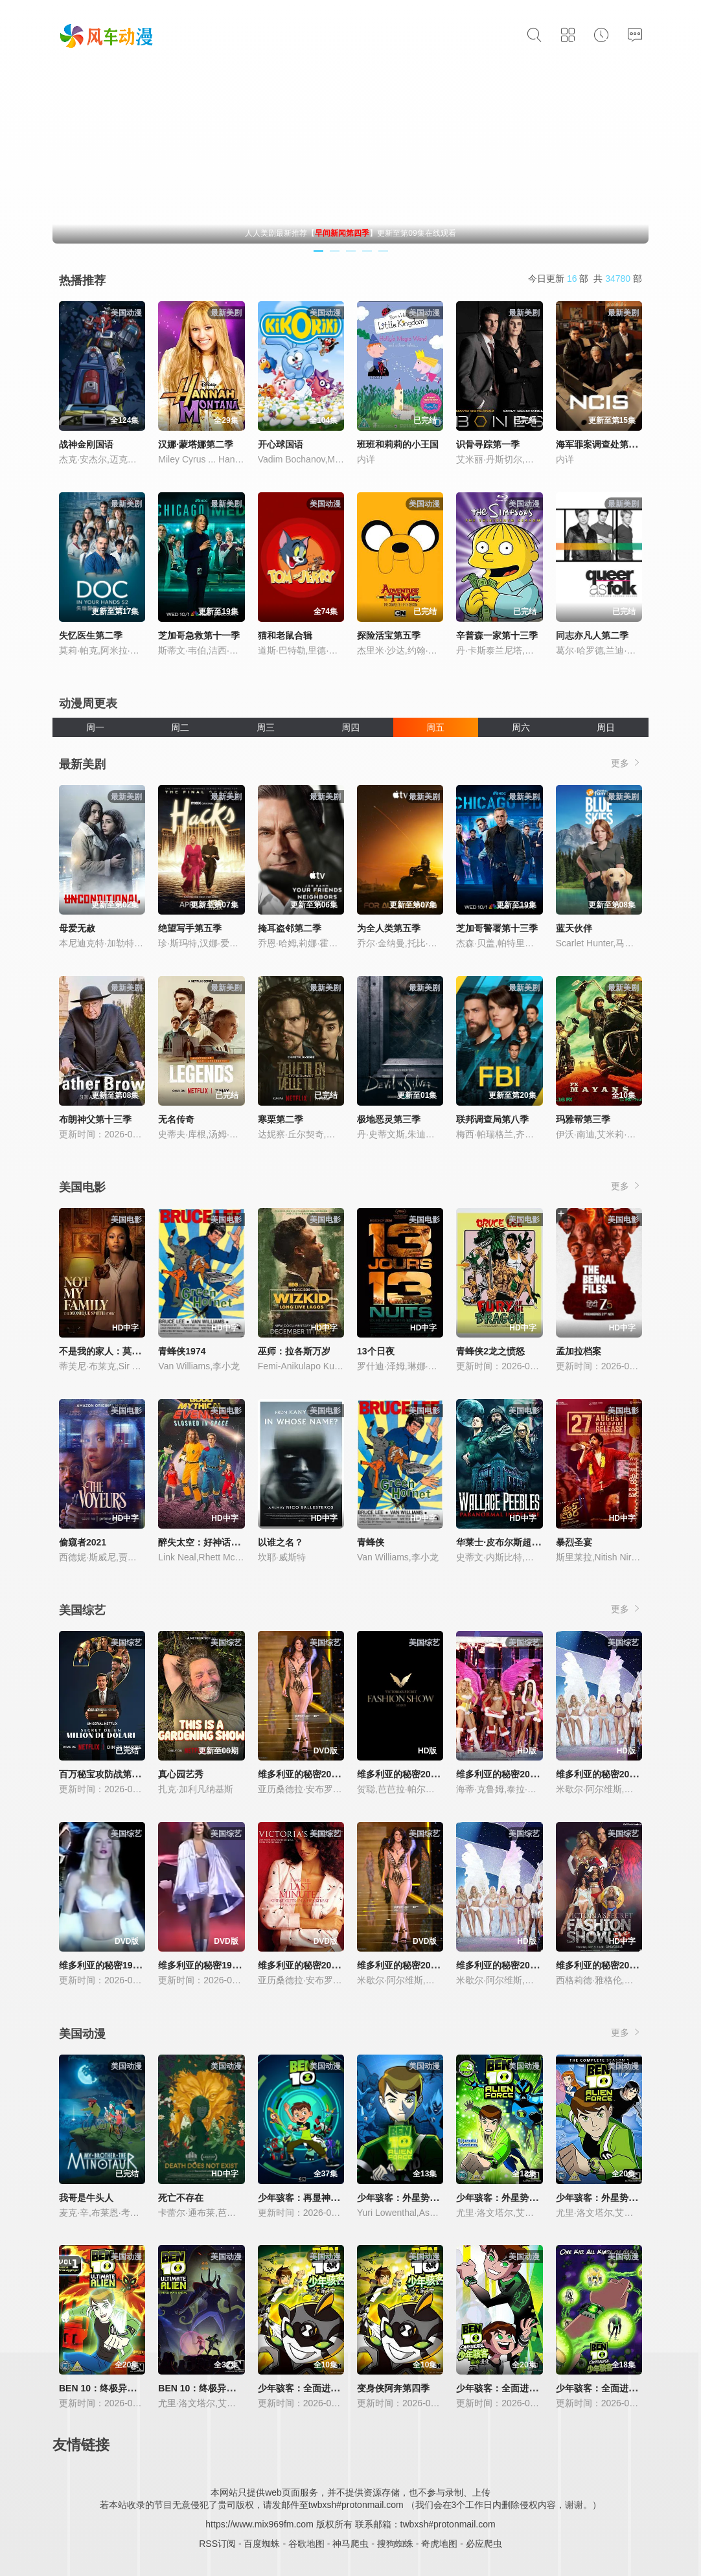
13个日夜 (376, 1351)
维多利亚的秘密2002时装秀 (412, 1965)
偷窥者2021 (82, 1542)
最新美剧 (82, 764)
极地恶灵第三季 (388, 1119)
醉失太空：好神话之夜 (203, 1542)
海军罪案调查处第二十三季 (610, 444)
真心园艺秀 (180, 1774)
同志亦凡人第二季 (592, 635)
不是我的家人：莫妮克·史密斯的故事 (133, 1351)
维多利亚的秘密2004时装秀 (611, 1774)
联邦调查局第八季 (492, 1119)
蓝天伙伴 (574, 928)
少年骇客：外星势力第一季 (411, 2198)
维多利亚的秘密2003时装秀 (511, 1965)
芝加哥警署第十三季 (497, 928)
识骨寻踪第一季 (488, 444)
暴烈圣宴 (574, 1542)
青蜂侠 (370, 1542)
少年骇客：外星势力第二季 (510, 2198)
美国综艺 (82, 1610)
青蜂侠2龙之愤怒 (490, 1351)
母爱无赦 (77, 928)
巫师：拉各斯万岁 (294, 1351)
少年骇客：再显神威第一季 (312, 2198)
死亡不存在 (180, 2198)
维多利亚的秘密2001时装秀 (313, 1965)
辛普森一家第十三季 (497, 635)
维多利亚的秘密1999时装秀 (213, 1965)
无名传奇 (176, 1119)
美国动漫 (82, 2033)
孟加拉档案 (578, 1351)
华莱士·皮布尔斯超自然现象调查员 (525, 1542)
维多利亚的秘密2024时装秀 (412, 1774)
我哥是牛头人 (86, 2198)
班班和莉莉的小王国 (398, 444)
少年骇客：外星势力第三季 (610, 2198)
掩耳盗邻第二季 (289, 928)
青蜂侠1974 (181, 1351)
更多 (626, 762)
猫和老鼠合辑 (285, 635)
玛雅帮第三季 (583, 1119)
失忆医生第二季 (90, 635)
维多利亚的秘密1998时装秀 (114, 1965)
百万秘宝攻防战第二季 (104, 1774)
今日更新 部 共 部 (585, 278)
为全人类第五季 (388, 928)
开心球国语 (280, 444)
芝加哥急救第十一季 (199, 635)
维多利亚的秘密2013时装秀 (611, 1965)
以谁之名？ (280, 1542)
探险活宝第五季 (388, 635)
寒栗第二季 (280, 1119)
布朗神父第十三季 (95, 1119)
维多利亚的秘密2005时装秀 (511, 1774)
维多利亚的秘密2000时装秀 (313, 1774)
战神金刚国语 (86, 444)
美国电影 (82, 1187)
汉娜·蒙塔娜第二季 (195, 444)
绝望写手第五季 (190, 928)
